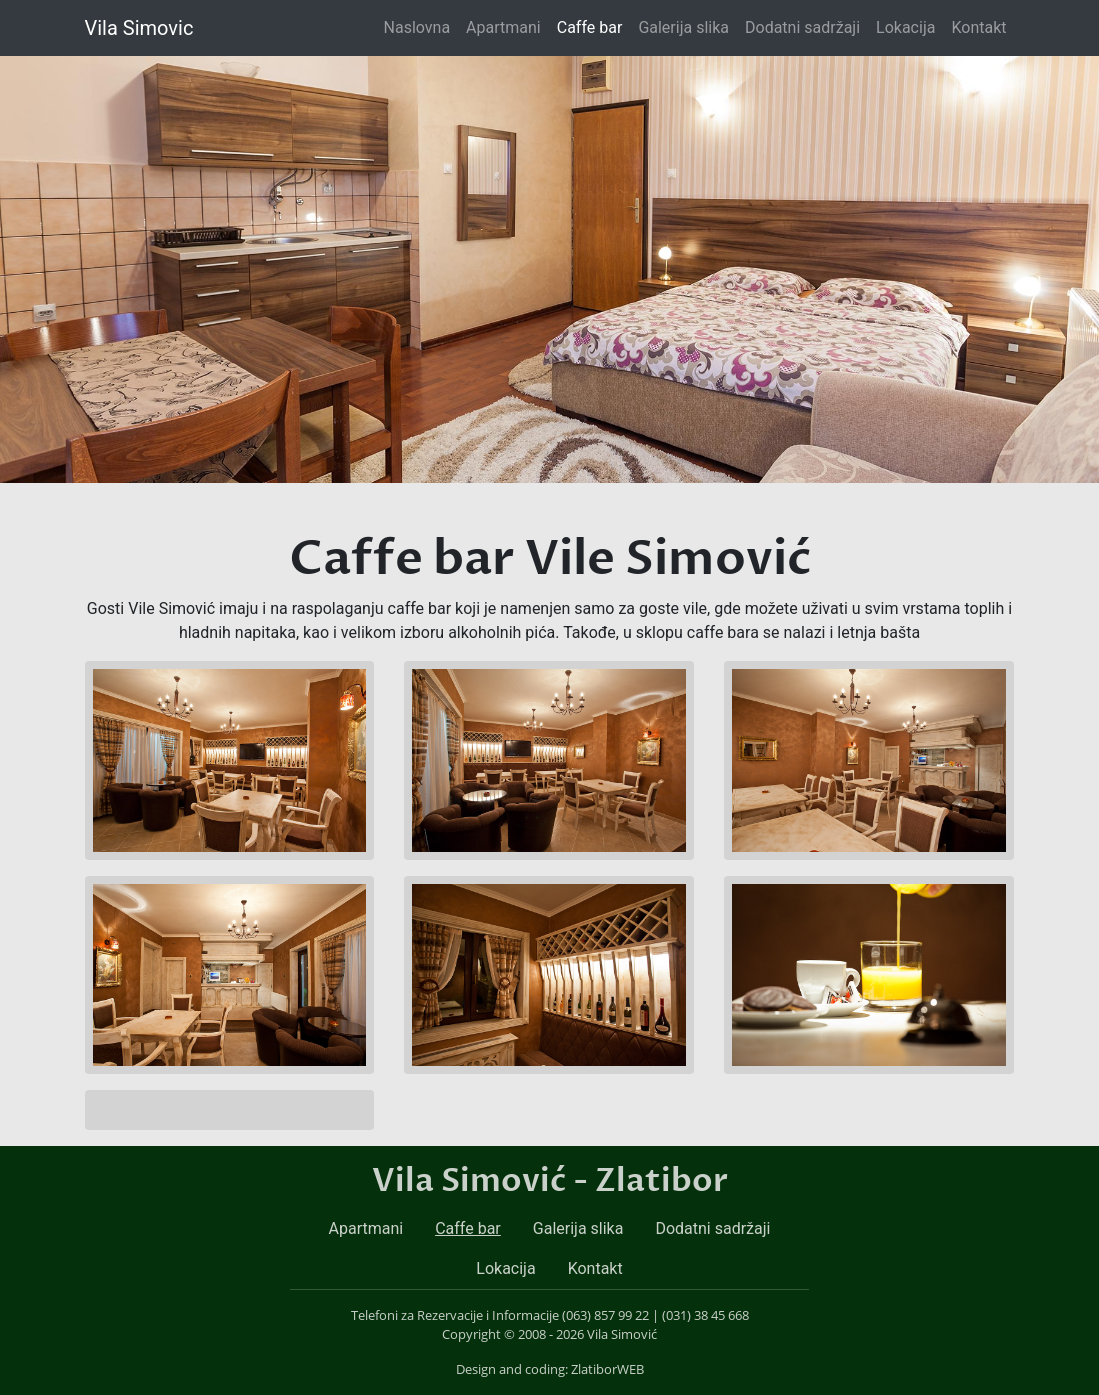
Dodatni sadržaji (802, 27)
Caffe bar (590, 27)
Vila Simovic (139, 28)
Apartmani (503, 27)
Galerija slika (683, 27)
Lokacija (905, 27)
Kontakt (978, 27)
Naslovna (421, 26)
